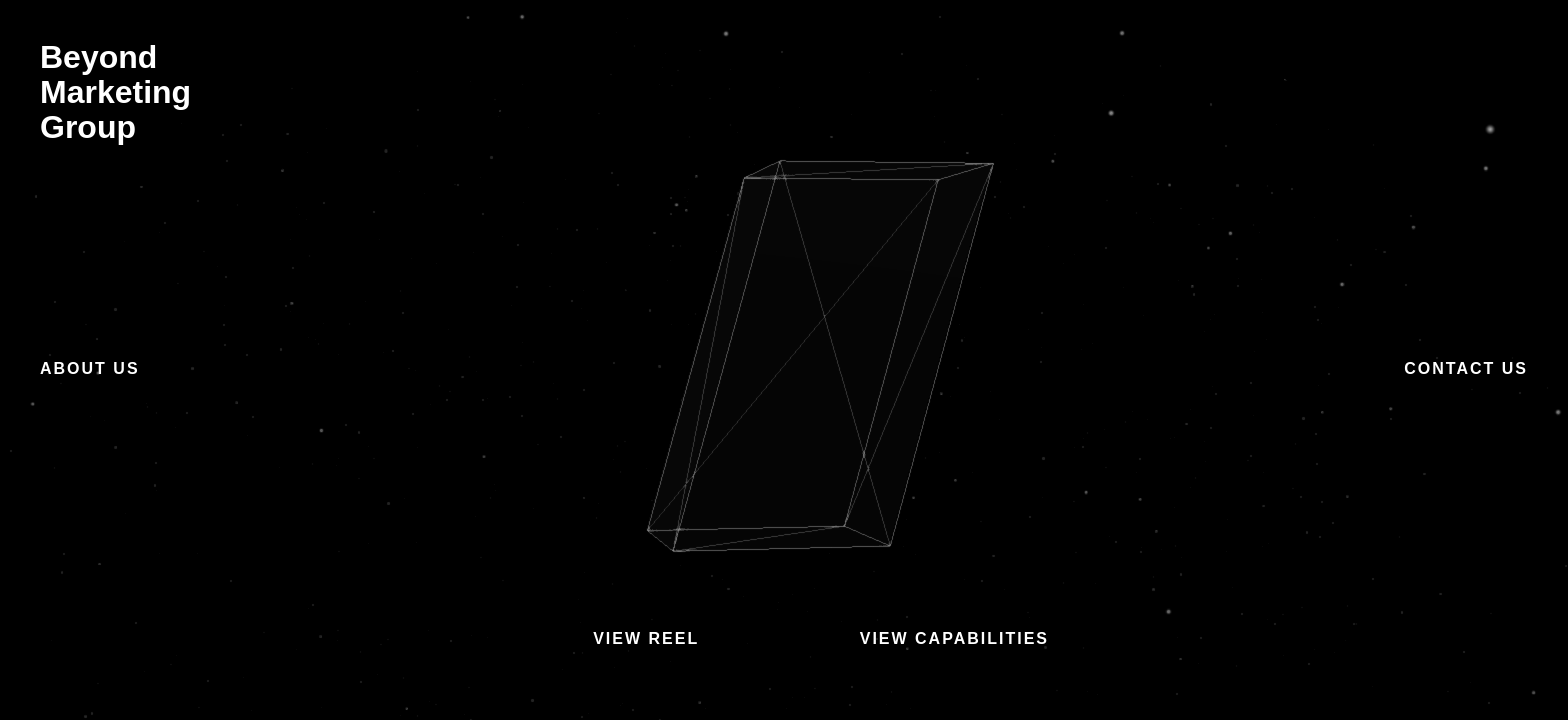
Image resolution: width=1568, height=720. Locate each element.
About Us (90, 368)
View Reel (646, 638)
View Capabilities (954, 638)
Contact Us (1466, 368)
